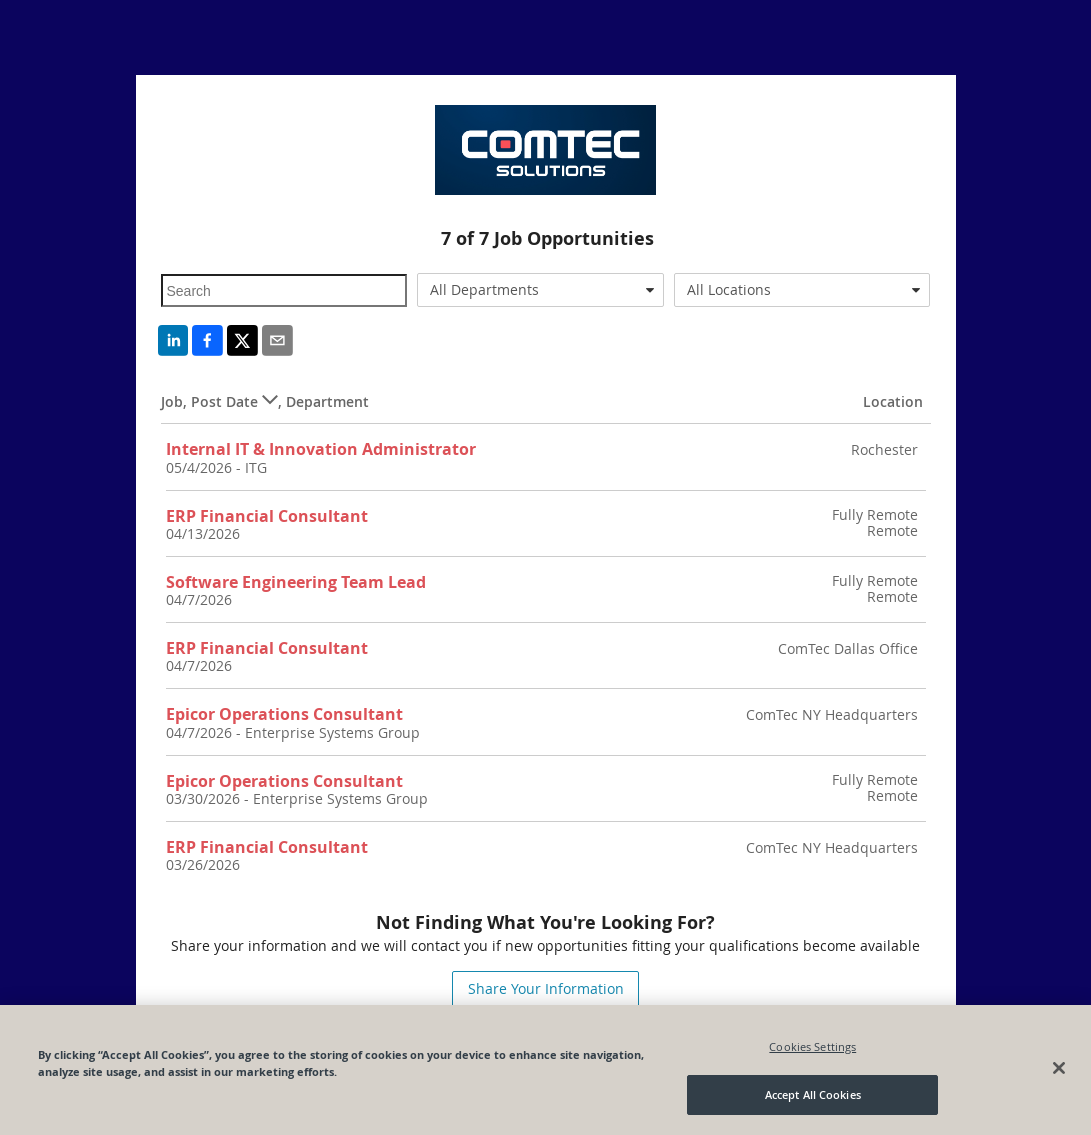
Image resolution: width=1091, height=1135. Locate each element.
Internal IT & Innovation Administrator (321, 449)
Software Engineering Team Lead (296, 582)
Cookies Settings (812, 1046)
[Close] (1059, 1068)
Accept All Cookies (813, 1094)
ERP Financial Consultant (267, 516)
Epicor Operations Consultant (284, 714)
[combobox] (540, 290)
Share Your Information (546, 988)
